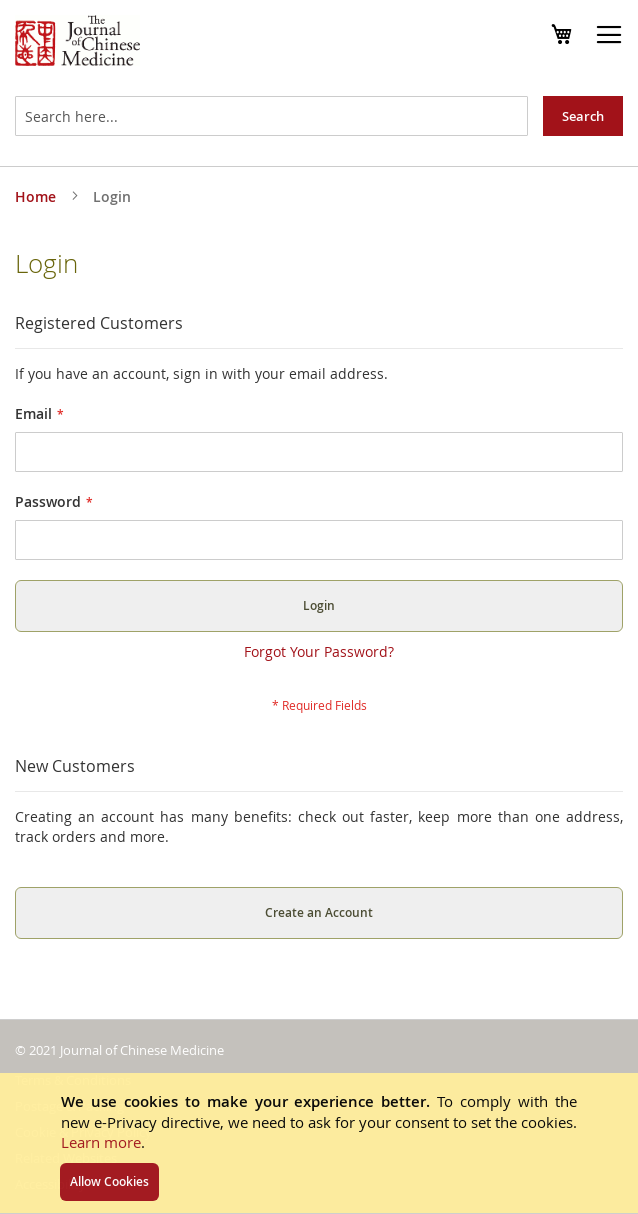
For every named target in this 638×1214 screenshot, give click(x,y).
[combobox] (271, 116)
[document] (319, 1143)
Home (37, 196)
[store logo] (77, 43)
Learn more (101, 1142)
